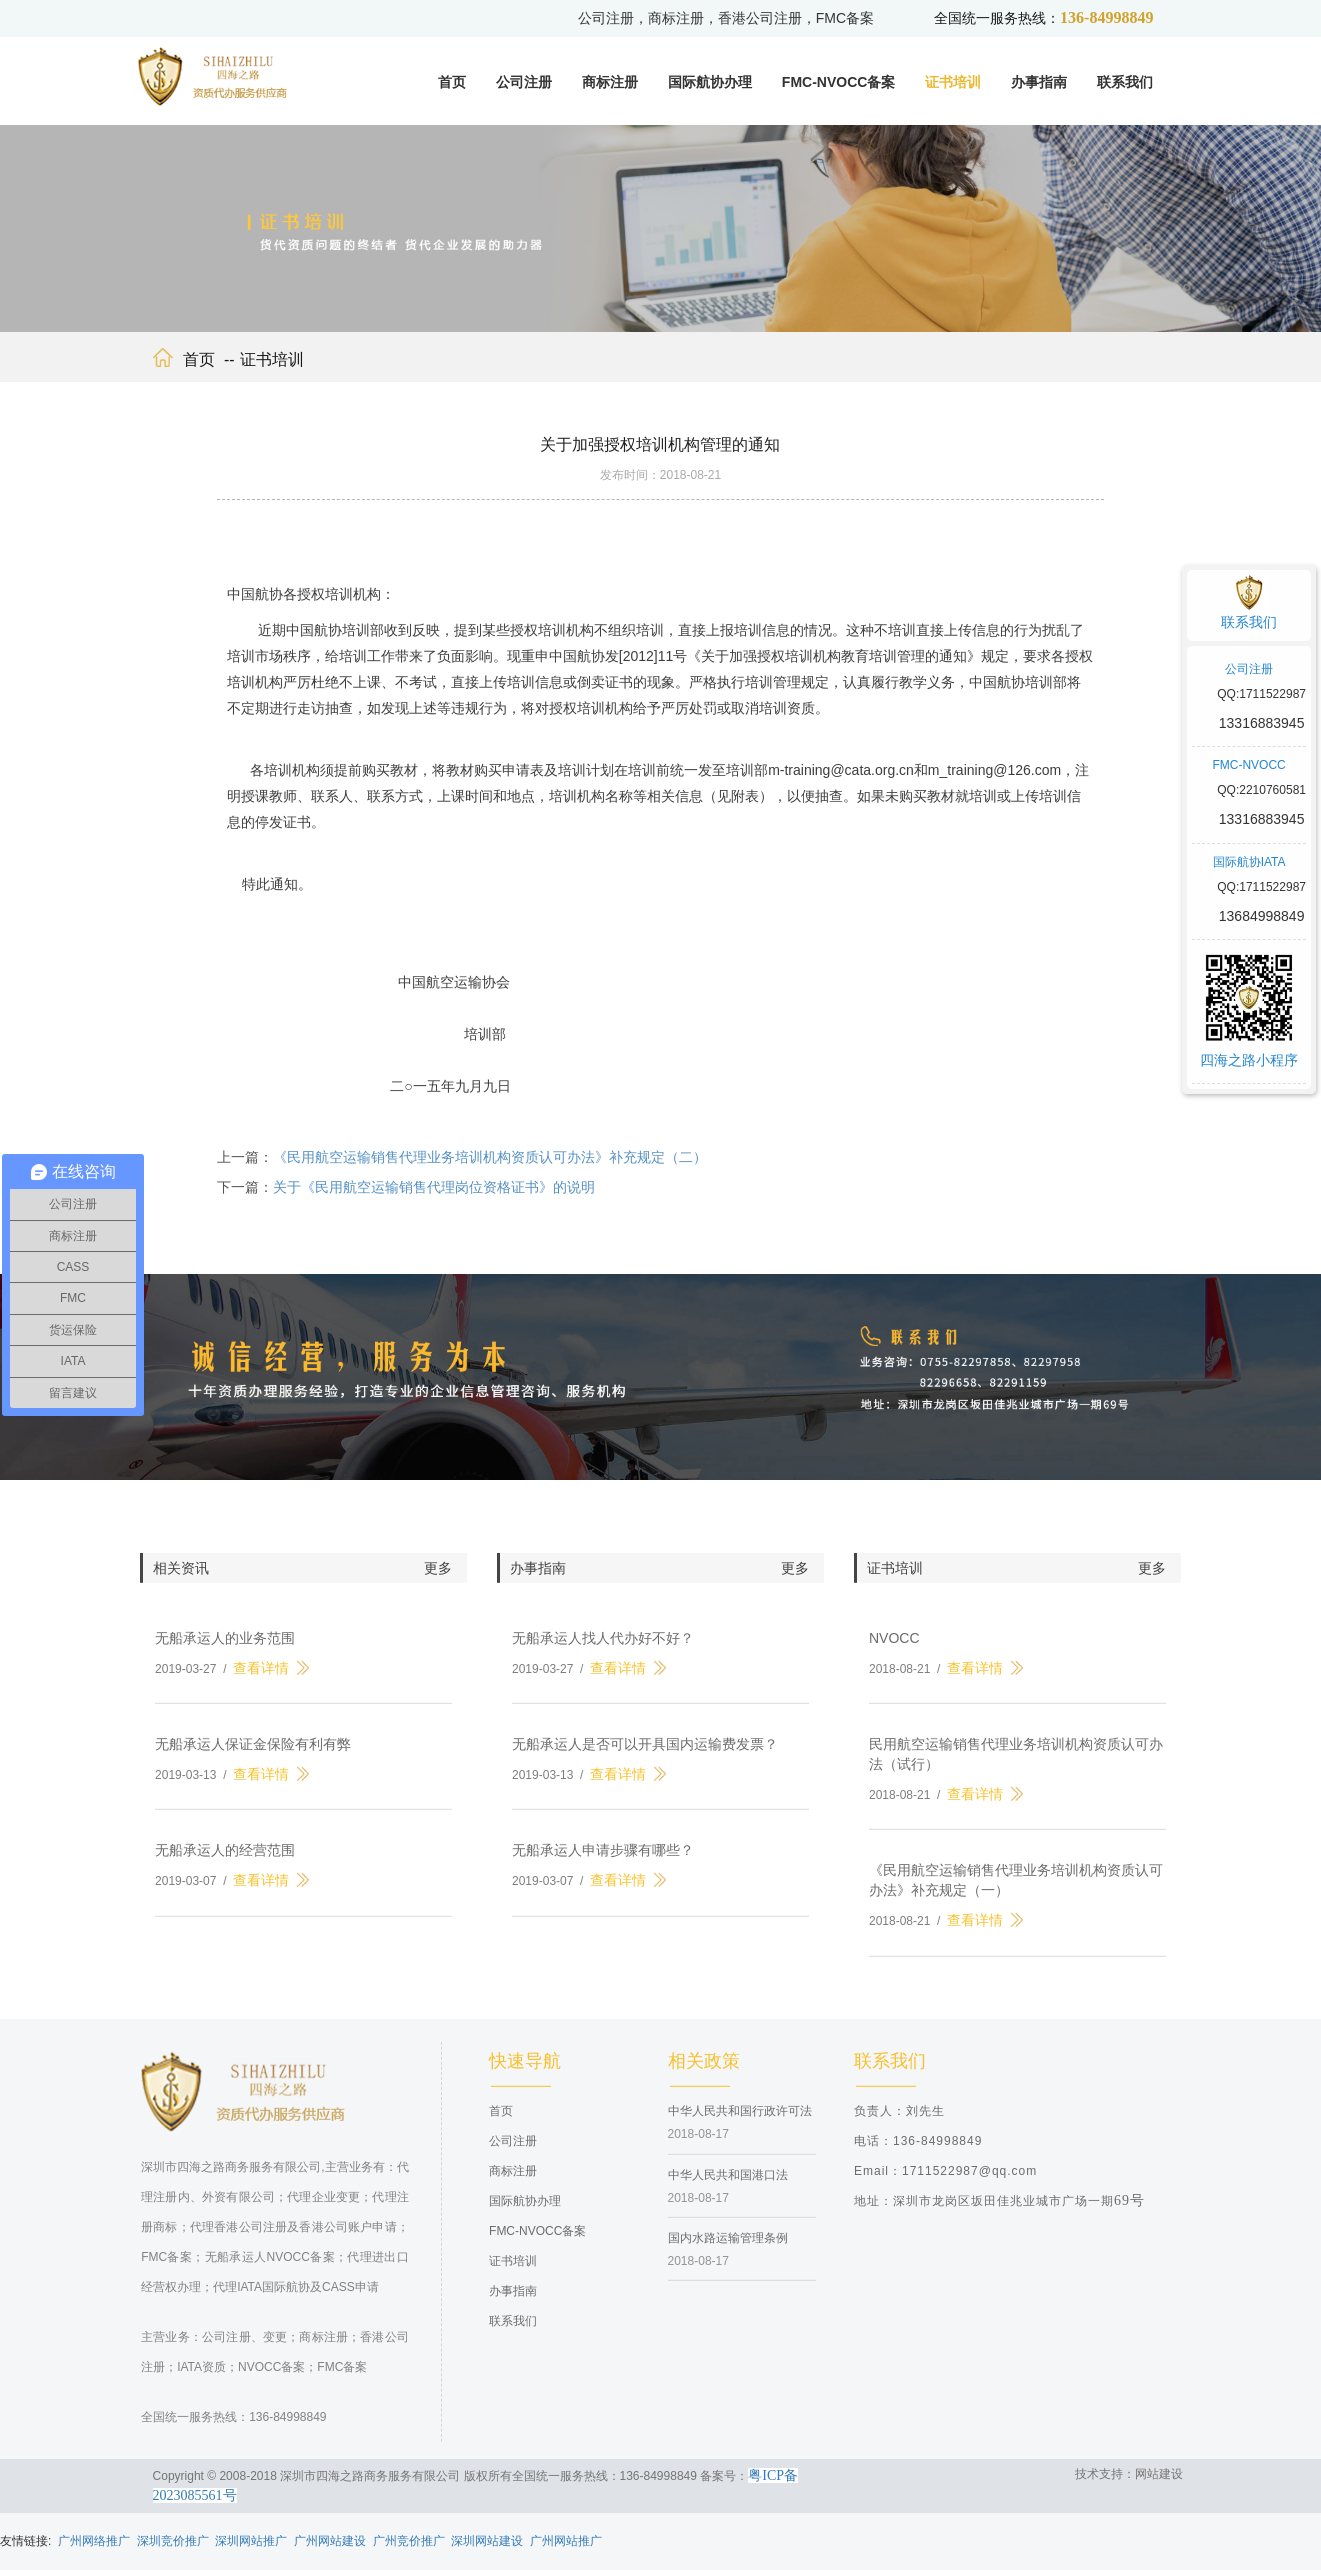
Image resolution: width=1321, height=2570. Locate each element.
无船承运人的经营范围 (225, 1863)
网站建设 (1159, 2474)
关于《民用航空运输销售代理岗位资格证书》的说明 (434, 1200)
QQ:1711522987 (1261, 694)
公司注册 (524, 82)
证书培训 (953, 82)
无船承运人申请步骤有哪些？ (603, 1863)
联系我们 (1125, 82)
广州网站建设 (330, 2541)
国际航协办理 (710, 82)
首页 (452, 82)
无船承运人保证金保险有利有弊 (253, 1757)
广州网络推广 (94, 2541)
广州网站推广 (566, 2541)
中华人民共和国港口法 (728, 2187)
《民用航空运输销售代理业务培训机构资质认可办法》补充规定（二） (490, 1170)
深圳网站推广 (251, 2541)
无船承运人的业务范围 (225, 1651)
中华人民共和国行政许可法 (740, 2124)
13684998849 (1262, 916)
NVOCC (894, 1651)
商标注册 (610, 82)
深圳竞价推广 (173, 2541)
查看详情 (261, 1681)
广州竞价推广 (409, 2541)
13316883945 (1262, 723)
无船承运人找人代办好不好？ (603, 1651)
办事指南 (1039, 82)
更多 (438, 1581)
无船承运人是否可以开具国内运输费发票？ (645, 1757)
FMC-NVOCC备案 (839, 82)
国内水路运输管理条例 (728, 2250)
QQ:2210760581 (1261, 790)
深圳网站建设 (487, 2541)
